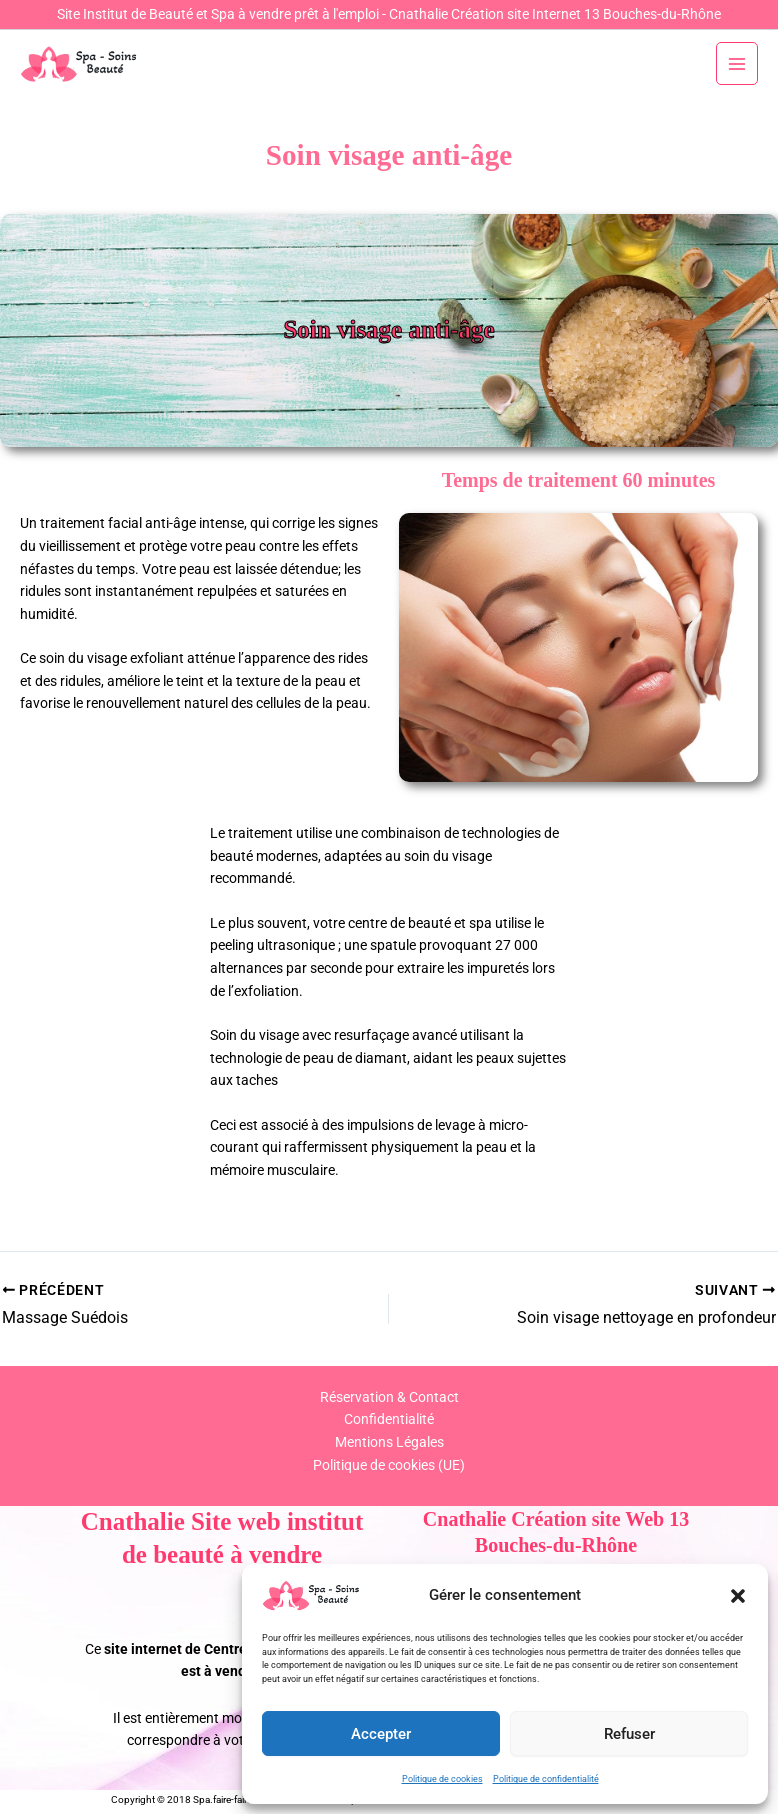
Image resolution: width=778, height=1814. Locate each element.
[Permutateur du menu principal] (737, 63)
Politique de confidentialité (546, 1779)
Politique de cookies (442, 1779)
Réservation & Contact (389, 1397)
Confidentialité (389, 1419)
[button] (738, 1596)
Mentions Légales (389, 1442)
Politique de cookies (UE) (389, 1465)
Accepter (381, 1734)
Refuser (629, 1734)
